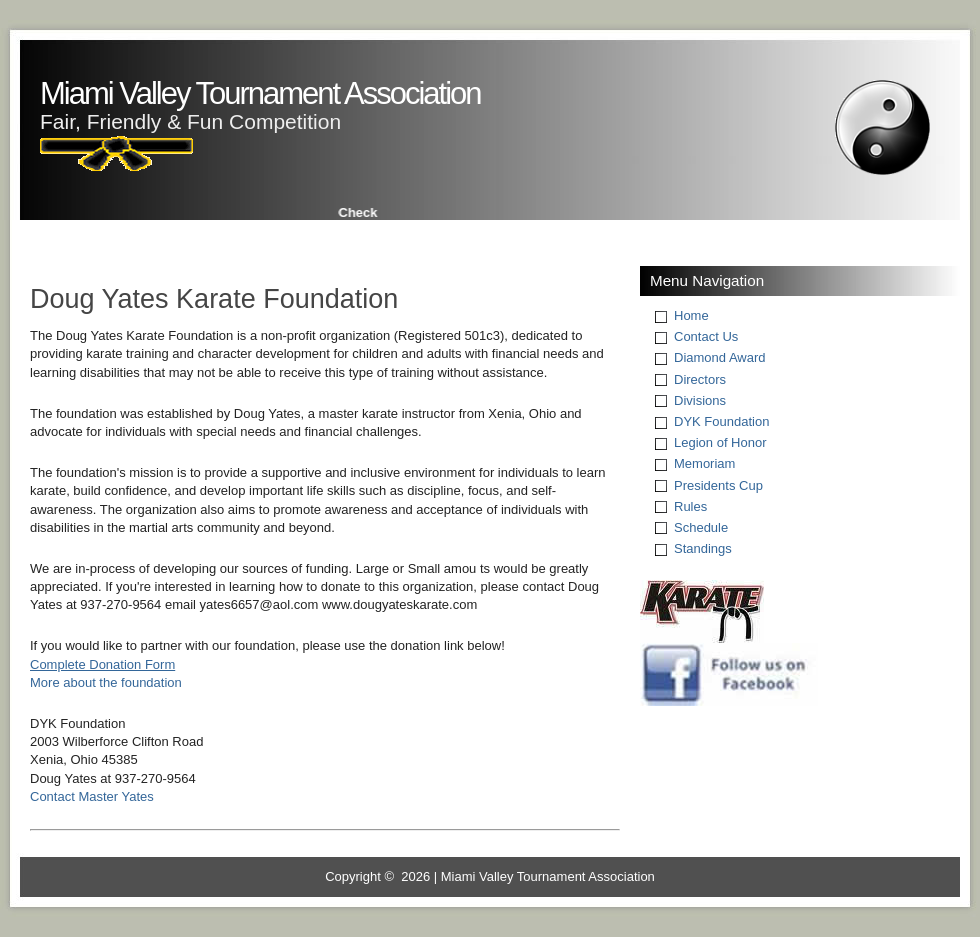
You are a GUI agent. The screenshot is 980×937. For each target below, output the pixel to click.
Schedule (701, 527)
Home (691, 315)
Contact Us (706, 336)
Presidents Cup (718, 485)
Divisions (700, 400)
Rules (690, 506)
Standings (703, 548)
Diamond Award (720, 357)
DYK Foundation (721, 421)
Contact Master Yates (92, 796)
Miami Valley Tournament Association (260, 93)
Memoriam (704, 463)
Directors (700, 379)
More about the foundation (106, 682)
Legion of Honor (720, 442)
